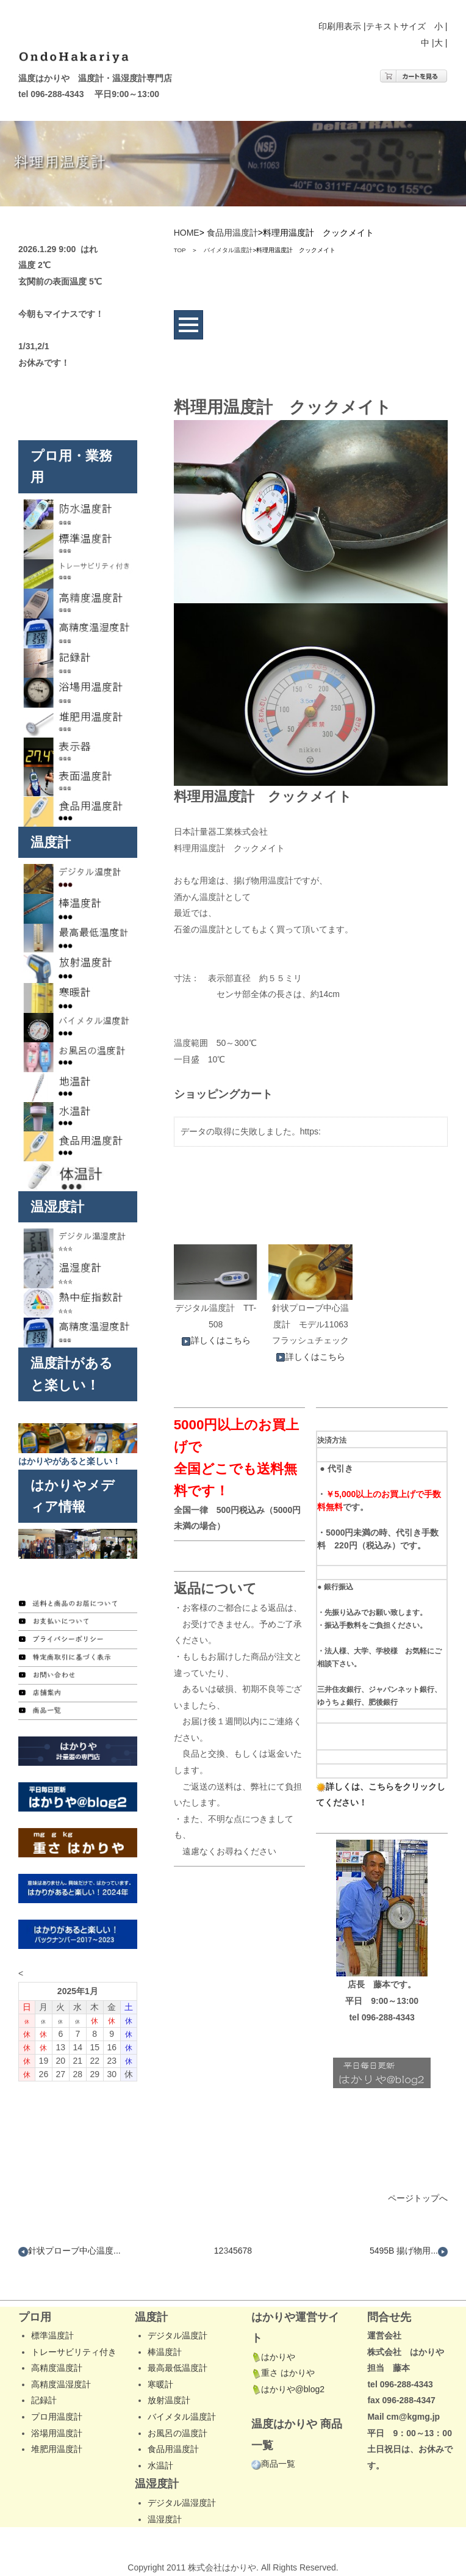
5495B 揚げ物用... (409, 2250)
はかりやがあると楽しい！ (69, 1461)
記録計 (44, 2400)
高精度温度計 (56, 2368)
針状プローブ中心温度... (69, 2250)
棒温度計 (165, 2352)
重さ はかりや (283, 2373)
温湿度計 (165, 2519)
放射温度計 (169, 2400)
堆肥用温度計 (56, 2449)
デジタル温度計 (177, 2335)
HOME (186, 233)
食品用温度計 (232, 233)
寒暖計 (160, 2384)
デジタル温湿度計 (182, 2503)
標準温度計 (52, 2335)
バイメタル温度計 (228, 250)
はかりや (273, 2357)
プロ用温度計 (56, 2417)
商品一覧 (273, 2464)
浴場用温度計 (56, 2433)
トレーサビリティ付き (73, 2352)
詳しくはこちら (216, 1340)
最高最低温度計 (177, 2368)
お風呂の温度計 (177, 2433)
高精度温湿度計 (61, 2384)
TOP (180, 250)
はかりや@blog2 (287, 2389)
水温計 (160, 2465)
